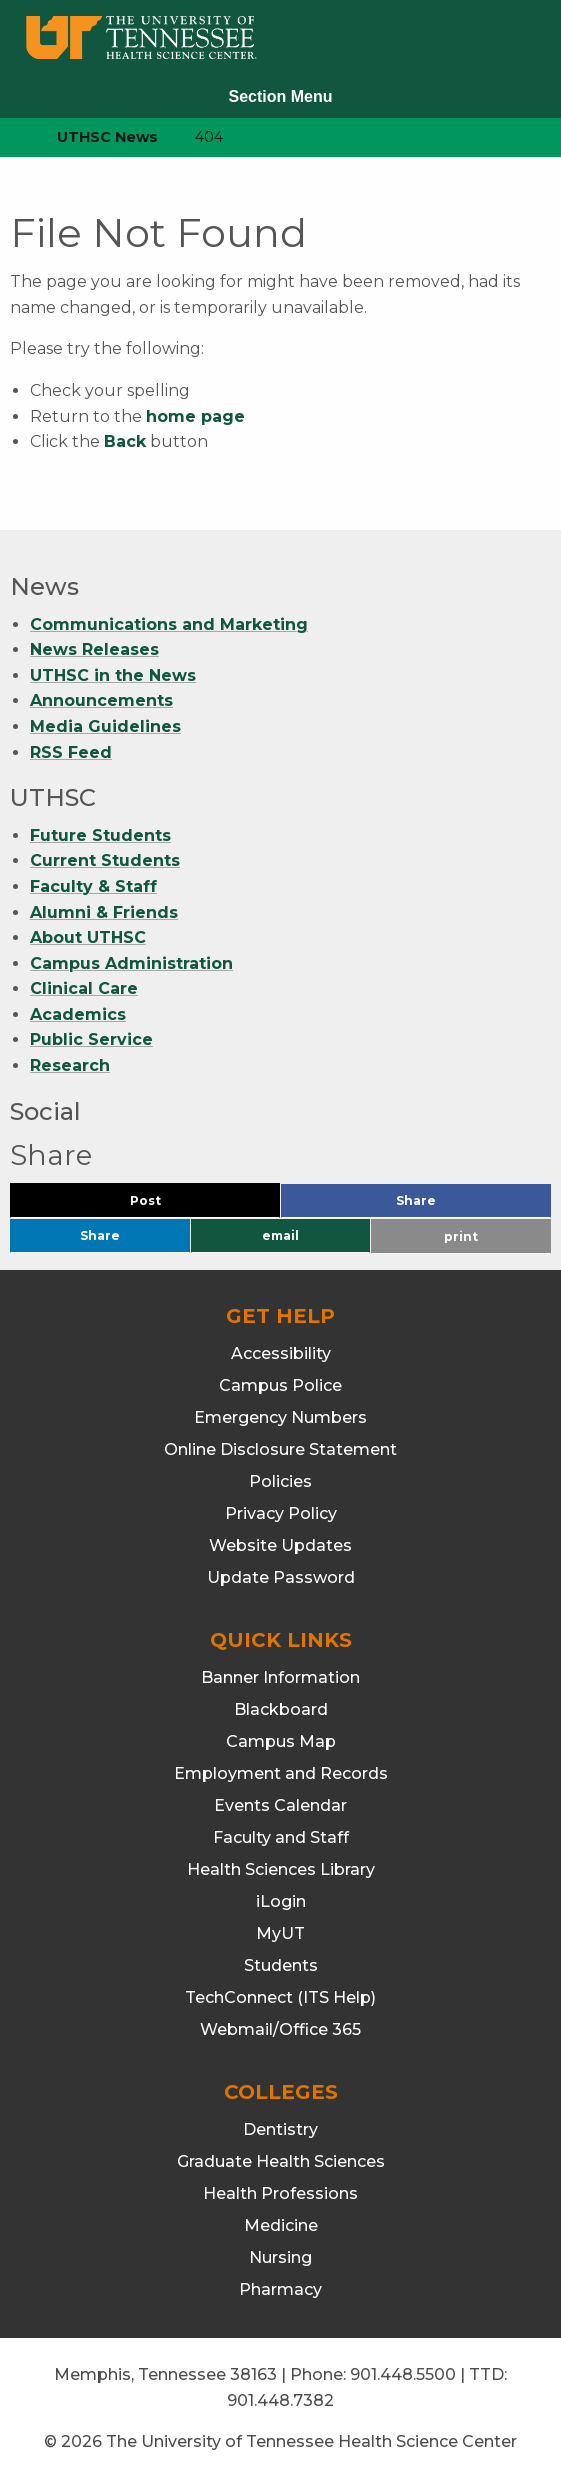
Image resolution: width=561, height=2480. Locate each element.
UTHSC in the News (113, 675)
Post (169, 1205)
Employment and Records (281, 1773)
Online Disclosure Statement (280, 1449)
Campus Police (280, 1385)
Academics (78, 1014)
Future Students (100, 835)
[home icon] (10, 137)
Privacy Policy (281, 1513)
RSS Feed (71, 752)
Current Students (105, 860)
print (461, 1236)
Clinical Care (84, 988)
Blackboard (281, 1709)
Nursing (280, 2257)
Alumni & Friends (104, 912)
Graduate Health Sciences (281, 2161)
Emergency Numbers (280, 1417)
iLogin (281, 1901)
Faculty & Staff (93, 886)
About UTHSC (88, 937)
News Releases (94, 649)
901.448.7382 (280, 2400)
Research (70, 1065)
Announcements (101, 700)
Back (125, 441)
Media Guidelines (105, 726)
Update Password (281, 1577)
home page (195, 416)
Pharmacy (280, 2289)
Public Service (91, 1040)
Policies (280, 1481)
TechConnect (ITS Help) (280, 1997)
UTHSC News (107, 137)
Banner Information (280, 1677)
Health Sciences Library (281, 1869)
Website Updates (280, 1545)
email (280, 1235)
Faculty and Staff (281, 1837)
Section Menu (280, 96)
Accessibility (281, 1353)
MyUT (280, 1933)
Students (281, 1965)
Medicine (281, 2225)
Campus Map (281, 1741)
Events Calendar (280, 1805)
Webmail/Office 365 (280, 2029)
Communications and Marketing (169, 624)
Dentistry (280, 2129)
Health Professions (280, 2193)
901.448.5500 (403, 2374)
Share (449, 1205)
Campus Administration (131, 963)
